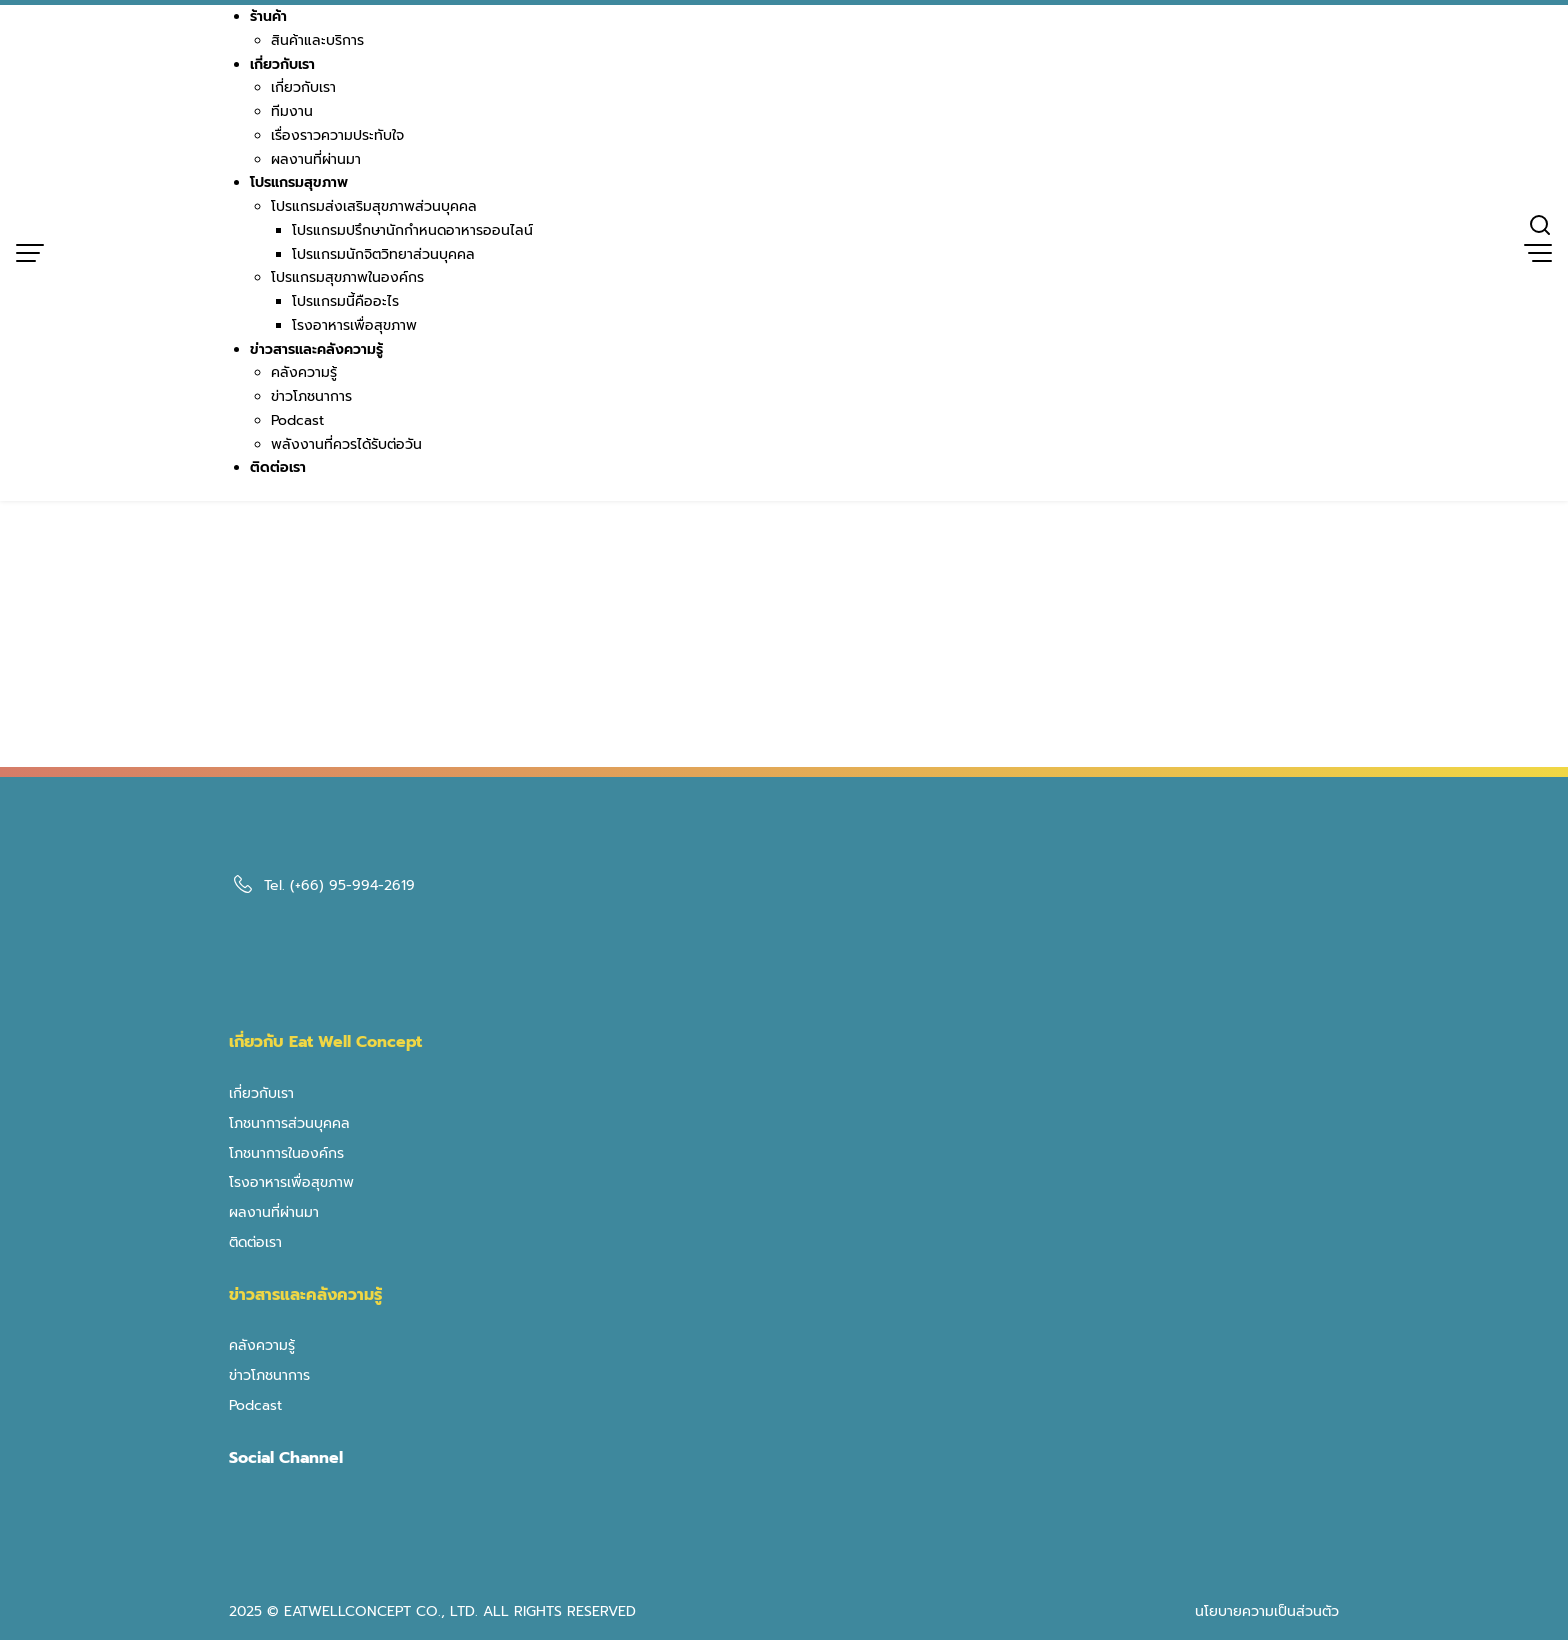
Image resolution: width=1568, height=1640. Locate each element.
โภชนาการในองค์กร (286, 1153)
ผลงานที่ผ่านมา (316, 159)
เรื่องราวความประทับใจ (337, 135)
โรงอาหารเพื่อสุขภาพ (354, 325)
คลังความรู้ (304, 372)
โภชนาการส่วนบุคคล (289, 1123)
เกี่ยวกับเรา (282, 64)
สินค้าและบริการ (317, 40)
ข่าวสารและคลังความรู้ (316, 349)
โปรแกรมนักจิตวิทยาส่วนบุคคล (383, 254)
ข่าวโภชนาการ (311, 396)
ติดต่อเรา (278, 467)
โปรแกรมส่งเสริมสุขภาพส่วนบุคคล (374, 206)
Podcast (297, 420)
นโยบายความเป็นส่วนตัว (1267, 1611)
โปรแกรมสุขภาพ (299, 182)
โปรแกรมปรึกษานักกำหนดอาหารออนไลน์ (412, 230)
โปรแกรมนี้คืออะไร (345, 301)
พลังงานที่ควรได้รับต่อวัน (346, 444)
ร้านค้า (268, 16)
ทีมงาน (292, 111)
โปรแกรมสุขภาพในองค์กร (347, 277)
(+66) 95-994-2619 (352, 885)
